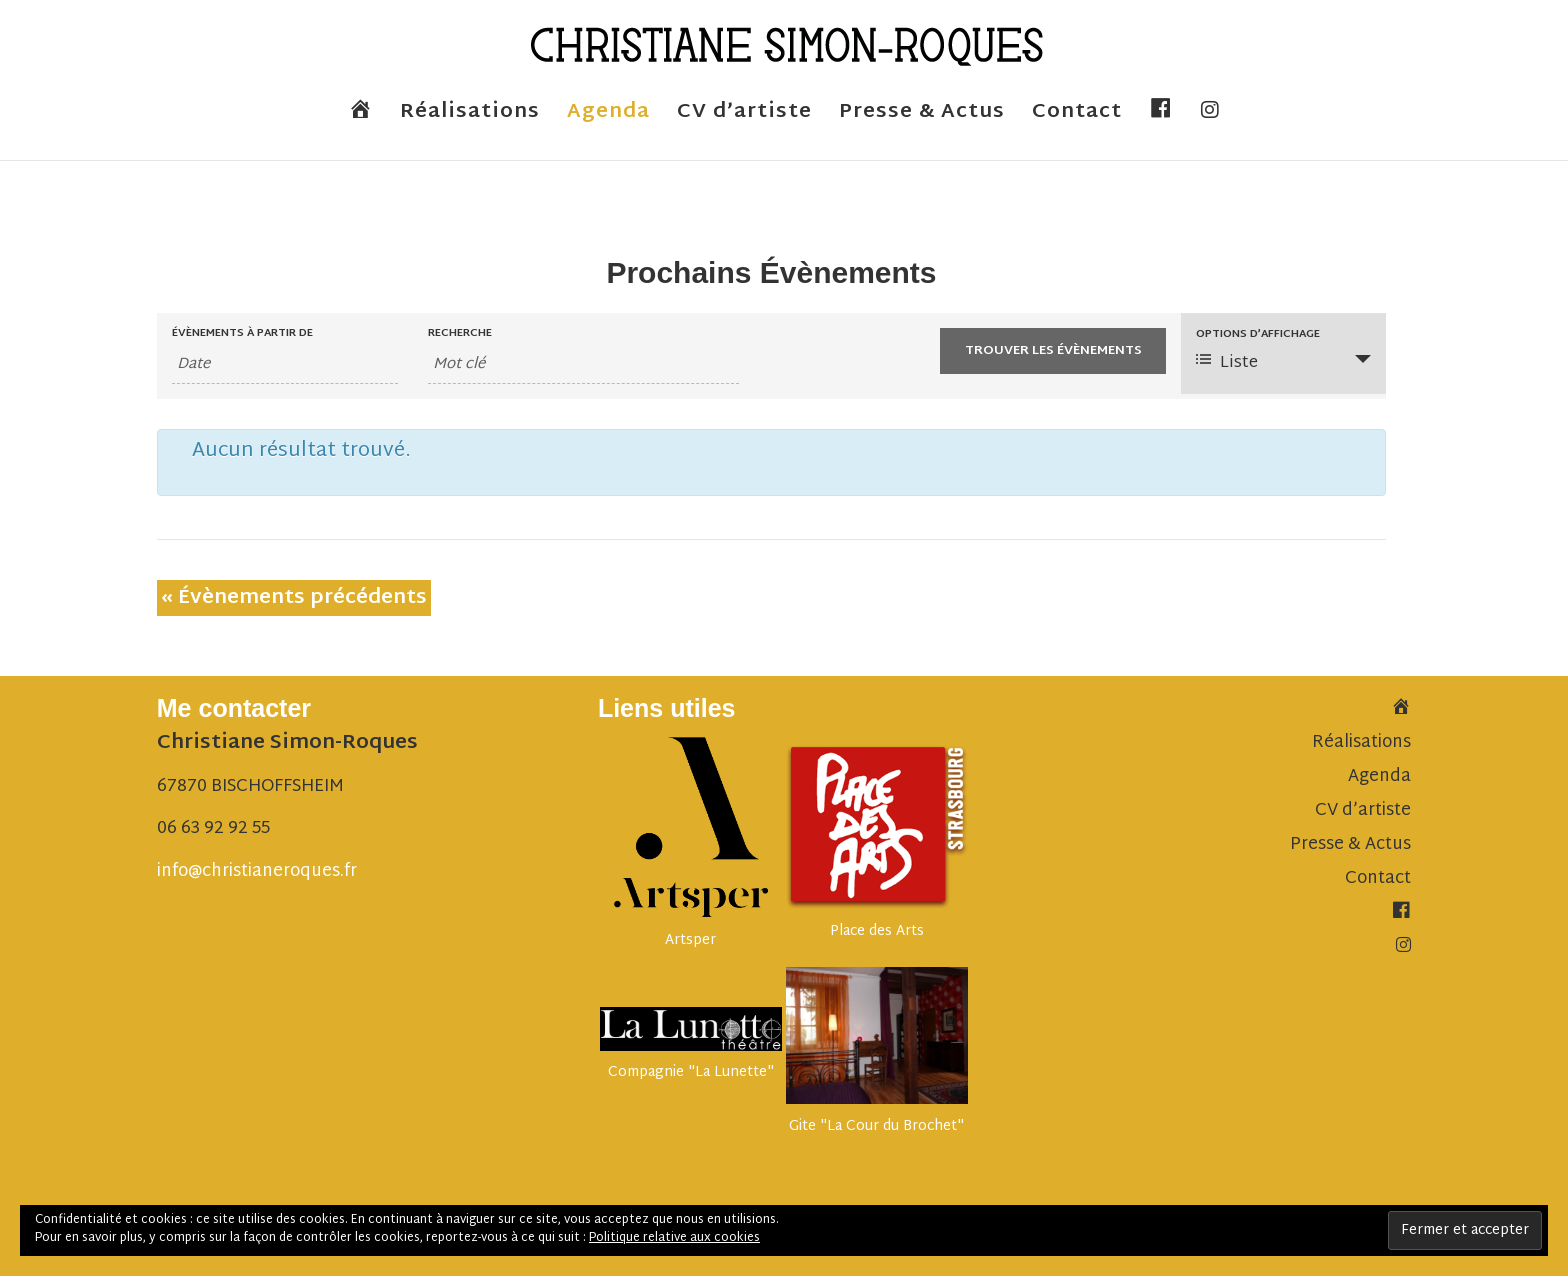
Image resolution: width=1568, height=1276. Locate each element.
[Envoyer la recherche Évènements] (1053, 351)
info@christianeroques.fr (257, 871)
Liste (1227, 363)
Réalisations (470, 117)
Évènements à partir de (242, 333)
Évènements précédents (294, 598)
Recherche (460, 333)
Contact (1077, 117)
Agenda (608, 117)
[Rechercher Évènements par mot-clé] (583, 365)
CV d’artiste (744, 117)
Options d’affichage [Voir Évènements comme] (1258, 334)
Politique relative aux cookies (674, 1238)
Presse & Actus (922, 117)
